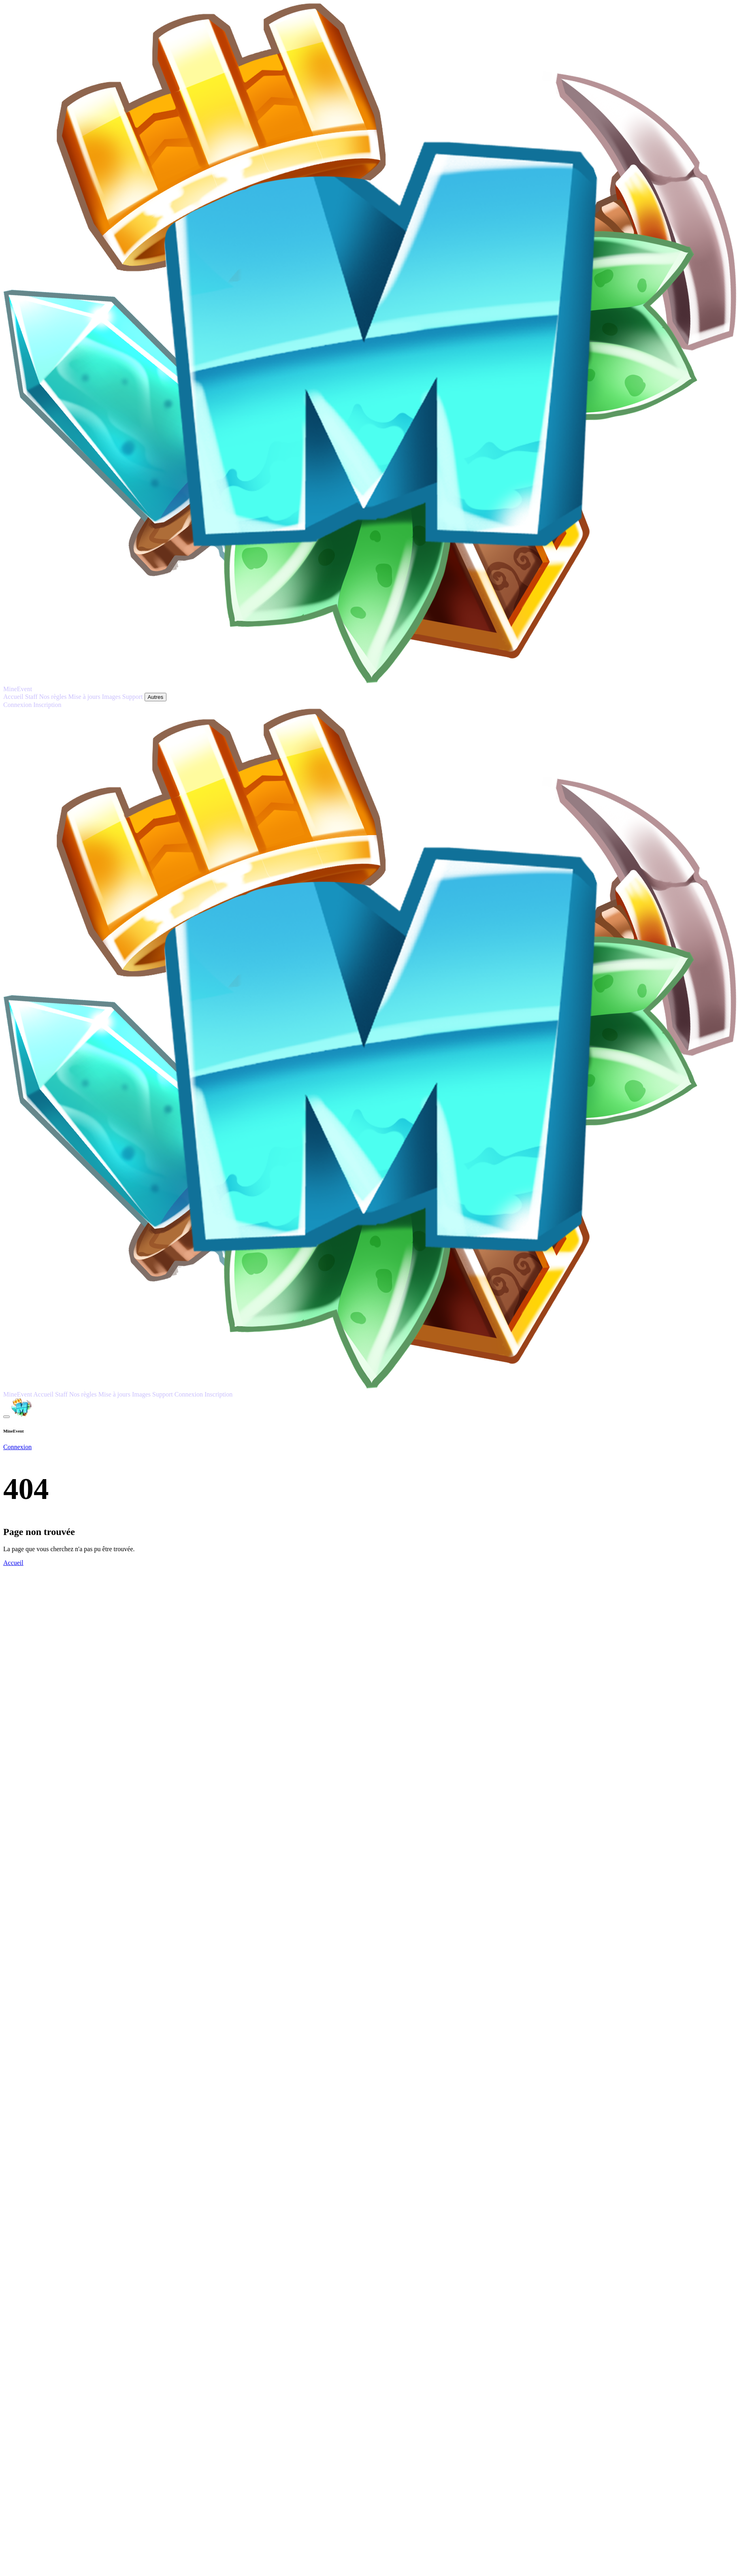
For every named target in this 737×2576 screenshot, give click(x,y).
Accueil (13, 1562)
